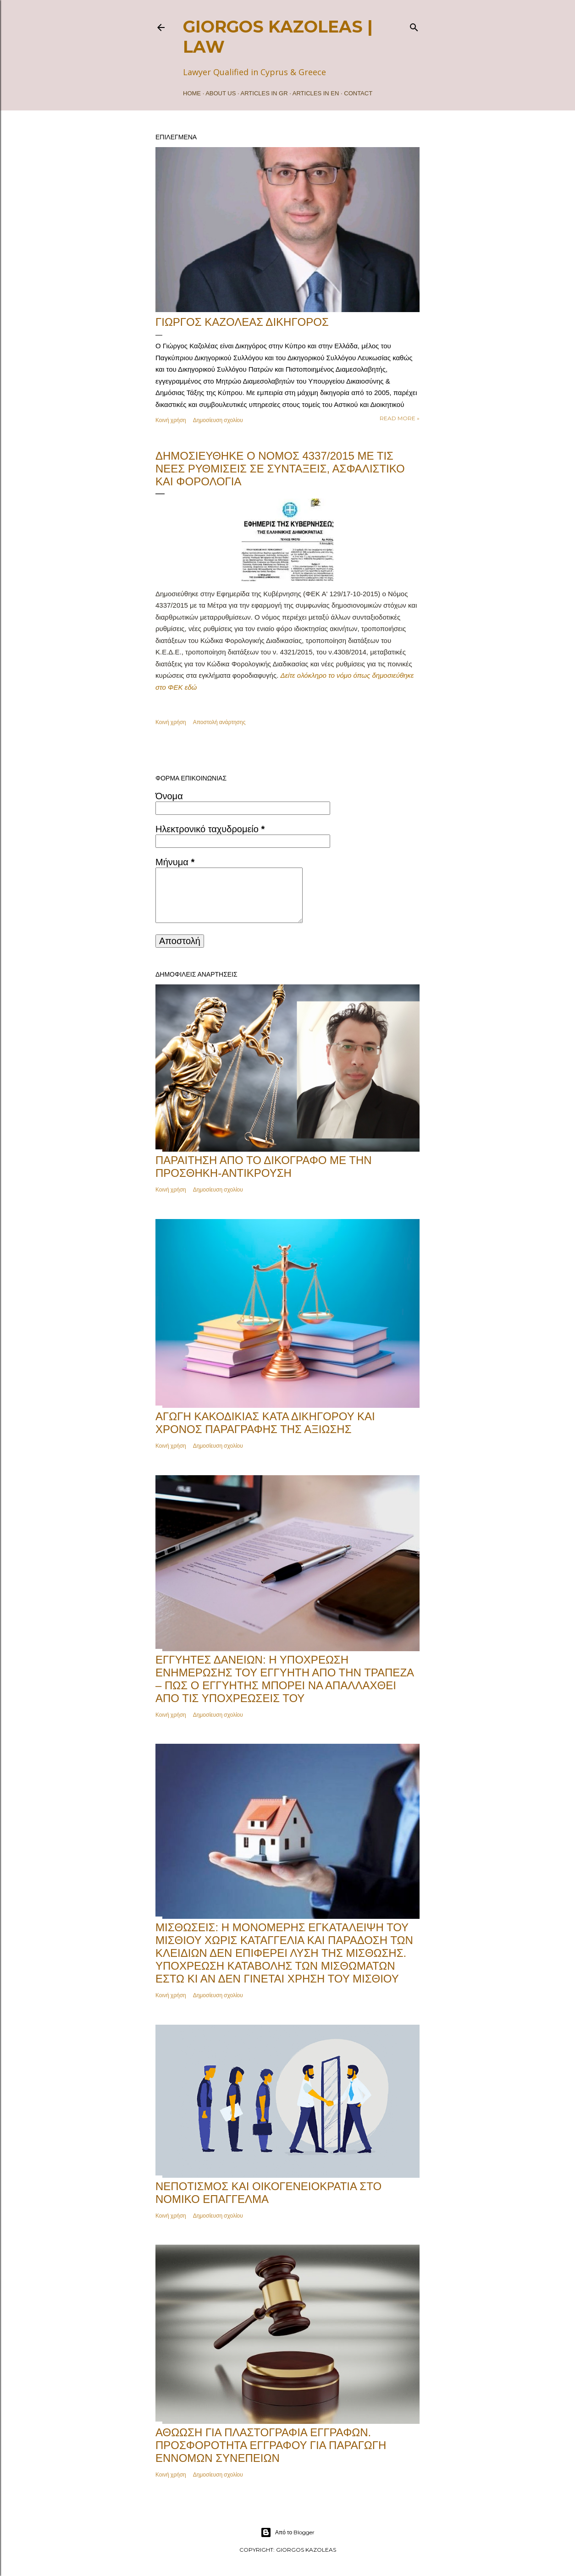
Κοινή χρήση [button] (170, 420)
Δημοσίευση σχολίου (218, 420)
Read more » (400, 418)
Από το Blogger (287, 2532)
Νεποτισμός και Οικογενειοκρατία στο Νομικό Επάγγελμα (268, 2192)
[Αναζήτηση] (414, 25)
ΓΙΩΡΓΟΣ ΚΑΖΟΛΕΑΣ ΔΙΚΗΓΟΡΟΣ (242, 322)
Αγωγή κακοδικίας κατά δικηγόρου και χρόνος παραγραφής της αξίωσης (265, 1422)
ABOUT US (220, 93)
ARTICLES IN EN (316, 93)
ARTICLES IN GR (264, 93)
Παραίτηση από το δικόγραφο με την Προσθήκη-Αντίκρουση (263, 1166)
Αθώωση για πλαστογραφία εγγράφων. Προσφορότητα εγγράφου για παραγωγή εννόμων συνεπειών (270, 2445)
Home (192, 93)
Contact (358, 93)
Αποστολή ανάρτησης (219, 722)
